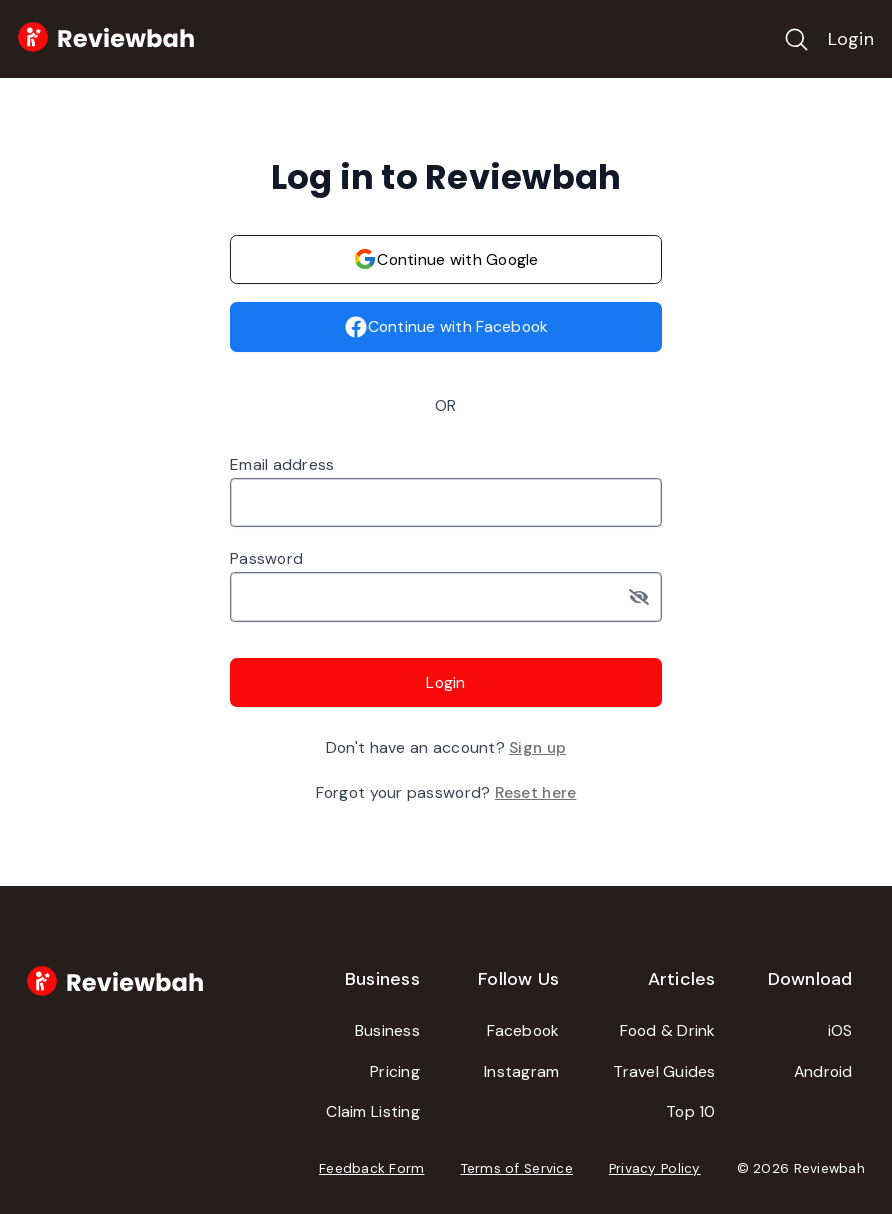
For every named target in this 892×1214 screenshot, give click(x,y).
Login (851, 39)
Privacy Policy (655, 1168)
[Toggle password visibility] (646, 597)
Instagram (521, 1071)
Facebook (523, 1030)
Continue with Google (445, 259)
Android (823, 1071)
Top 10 (691, 1111)
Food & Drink (668, 1030)
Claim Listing (373, 1111)
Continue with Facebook (446, 327)
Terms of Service (517, 1168)
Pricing (395, 1071)
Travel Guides (664, 1071)
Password (266, 558)
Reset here (536, 792)
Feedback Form (372, 1168)
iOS (840, 1030)
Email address (282, 464)
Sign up (537, 747)
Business (387, 1030)
